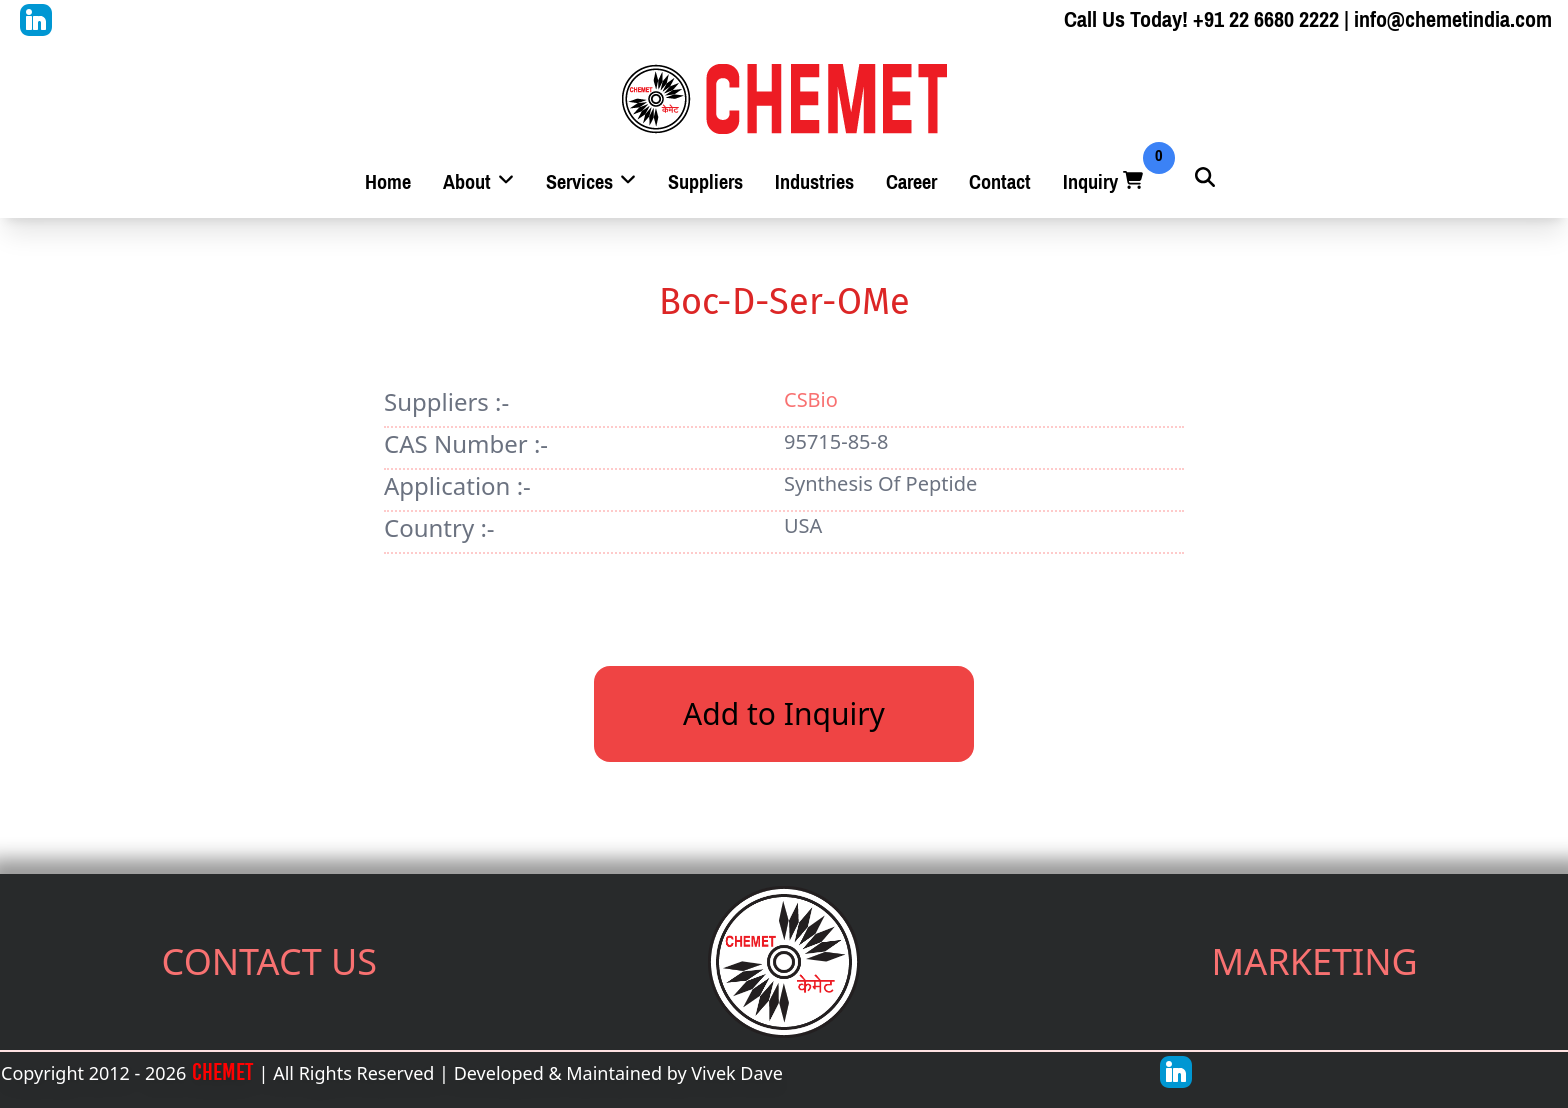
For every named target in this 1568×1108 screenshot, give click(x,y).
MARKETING (1315, 961)
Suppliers (705, 182)
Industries (814, 182)
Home (388, 182)
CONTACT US (270, 961)
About (478, 182)
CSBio (811, 399)
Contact (1000, 182)
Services (591, 182)
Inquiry (1105, 182)
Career (911, 182)
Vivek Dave (737, 1073)
